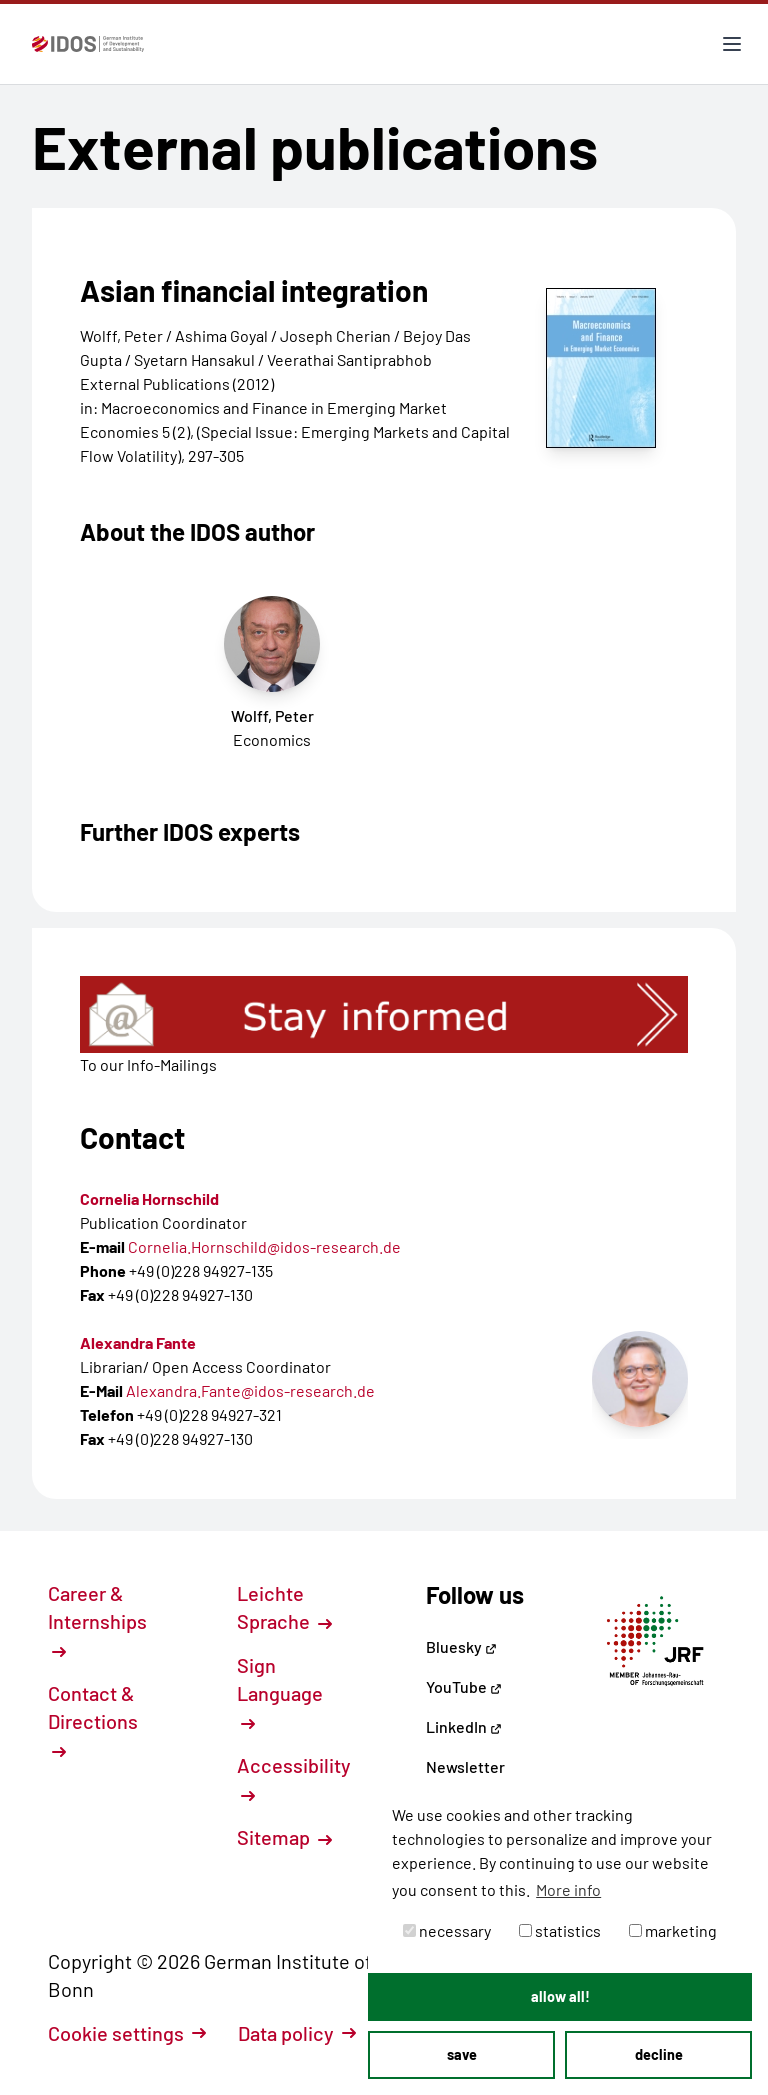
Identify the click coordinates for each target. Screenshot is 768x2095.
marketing (673, 1930)
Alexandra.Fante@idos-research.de (250, 1390)
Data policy (297, 2033)
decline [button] (659, 2054)
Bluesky (461, 1646)
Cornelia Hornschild (149, 1198)
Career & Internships (97, 1620)
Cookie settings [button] (127, 2033)
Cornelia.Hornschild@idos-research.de (264, 1246)
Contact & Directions (93, 1720)
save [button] (462, 2054)
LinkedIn (464, 1726)
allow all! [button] (560, 1996)
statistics (560, 1930)
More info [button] (568, 1889)
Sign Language (280, 1692)
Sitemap (284, 1837)
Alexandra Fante (138, 1342)
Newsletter (465, 1766)
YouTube (464, 1686)
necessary (447, 1930)
